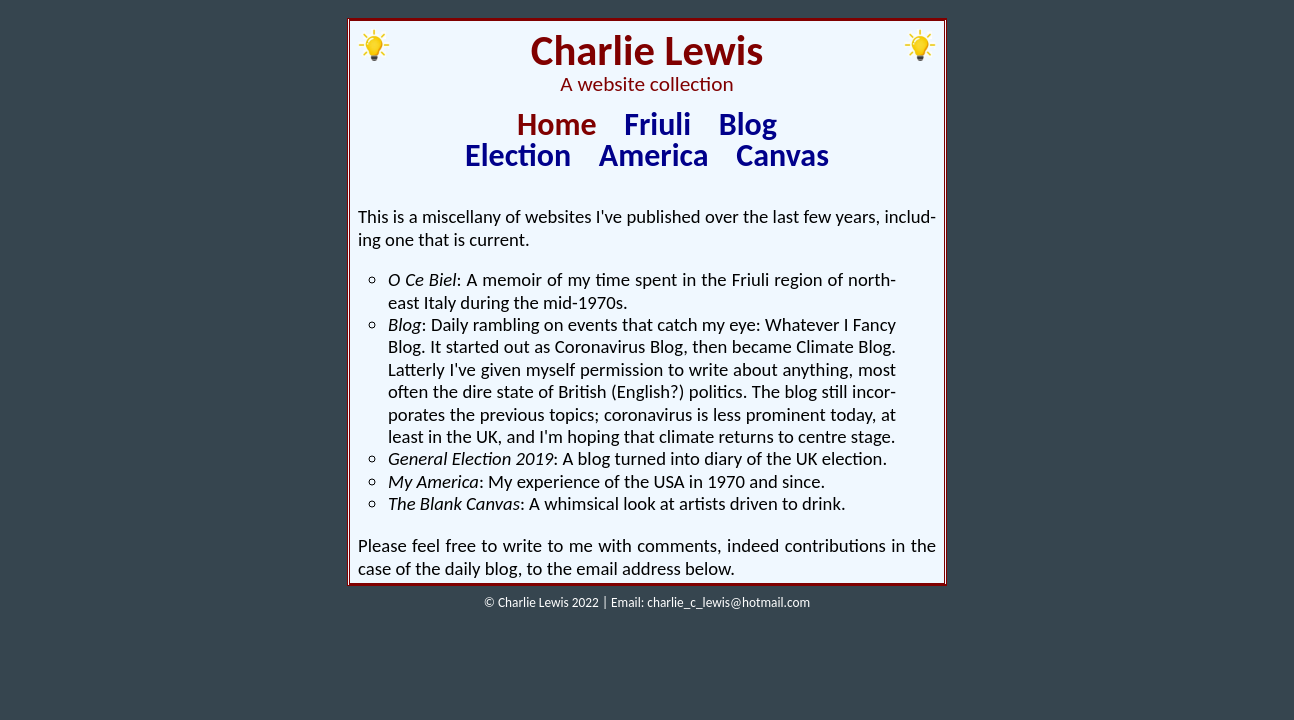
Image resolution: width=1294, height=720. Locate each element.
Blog (748, 124)
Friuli (657, 124)
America (654, 155)
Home (557, 124)
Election (518, 155)
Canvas (782, 155)
